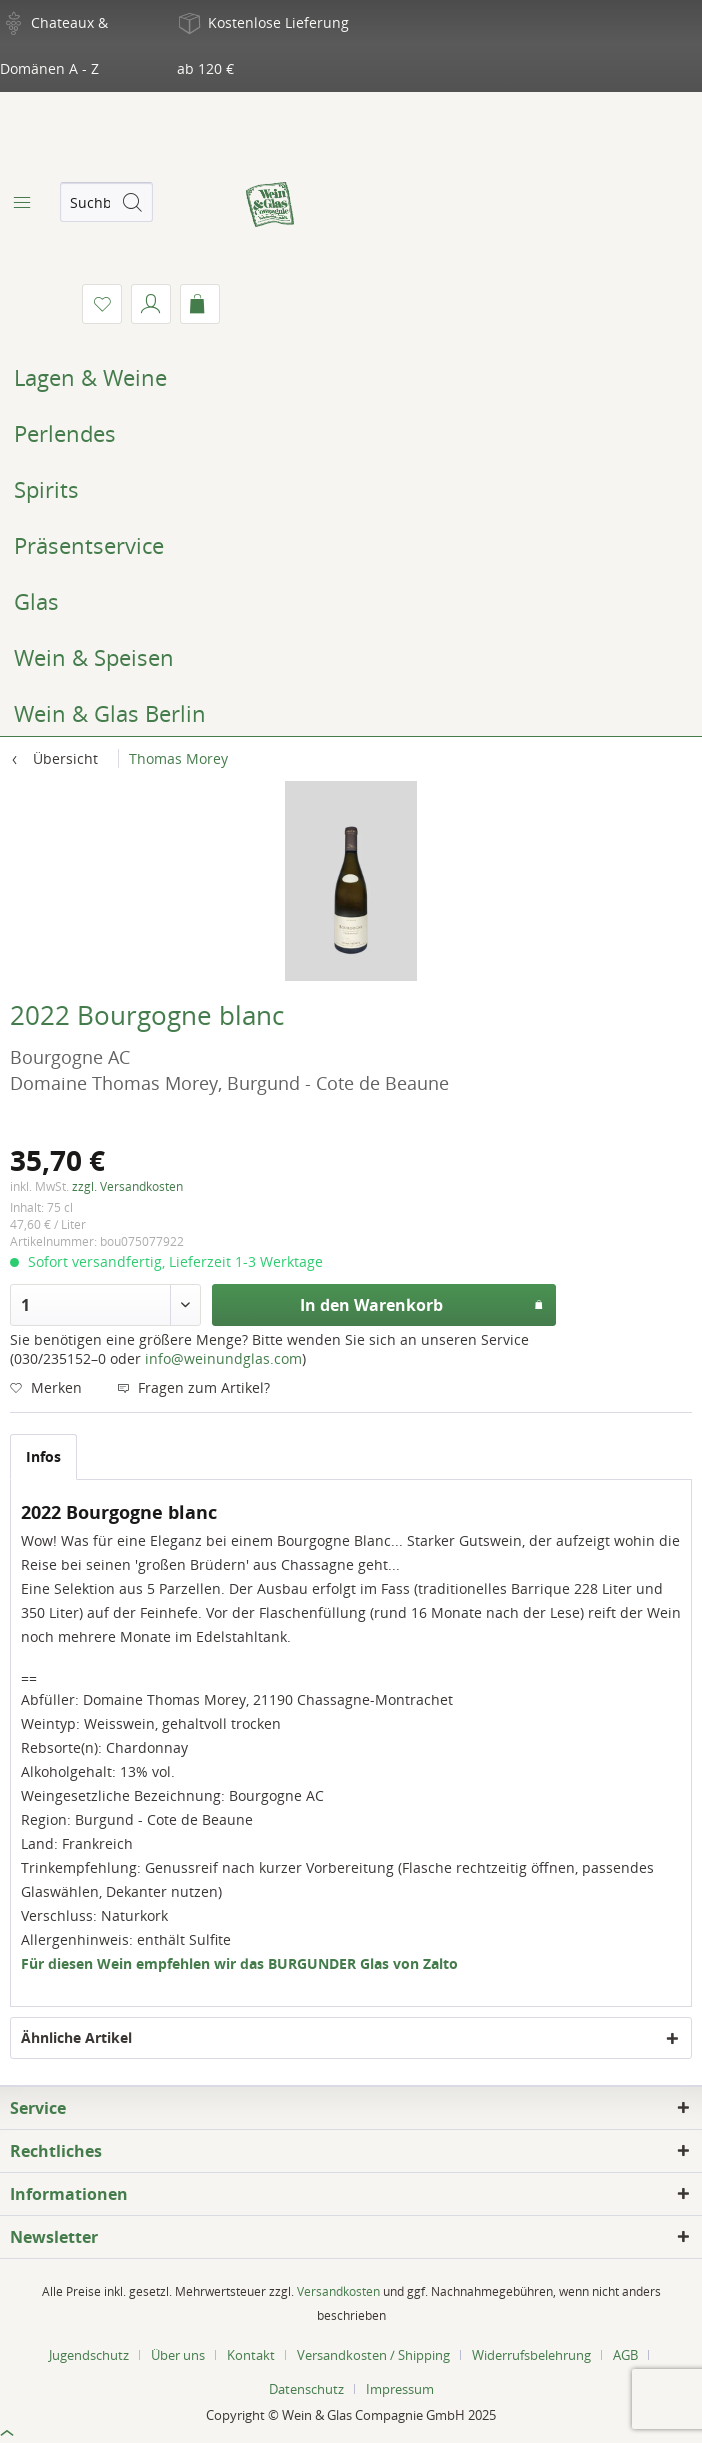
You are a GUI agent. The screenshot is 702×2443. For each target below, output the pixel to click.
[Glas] (351, 601)
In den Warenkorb (421, 1302)
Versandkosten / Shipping (373, 2355)
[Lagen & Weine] (351, 377)
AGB (625, 2355)
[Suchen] (132, 202)
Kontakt (251, 2355)
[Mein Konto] (151, 304)
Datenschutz (306, 2389)
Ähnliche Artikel (76, 2037)
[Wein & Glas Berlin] (351, 713)
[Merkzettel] (102, 304)
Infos (43, 1456)
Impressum (400, 2389)
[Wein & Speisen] (351, 657)
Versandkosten (338, 2291)
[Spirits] (351, 489)
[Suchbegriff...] (106, 202)
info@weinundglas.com (223, 1358)
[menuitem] (20, 202)
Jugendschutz (89, 2355)
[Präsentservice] (351, 545)
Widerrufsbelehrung (531, 2355)
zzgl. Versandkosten (127, 1186)
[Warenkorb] (200, 304)
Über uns (178, 2355)
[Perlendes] (351, 433)
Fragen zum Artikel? (193, 1387)
